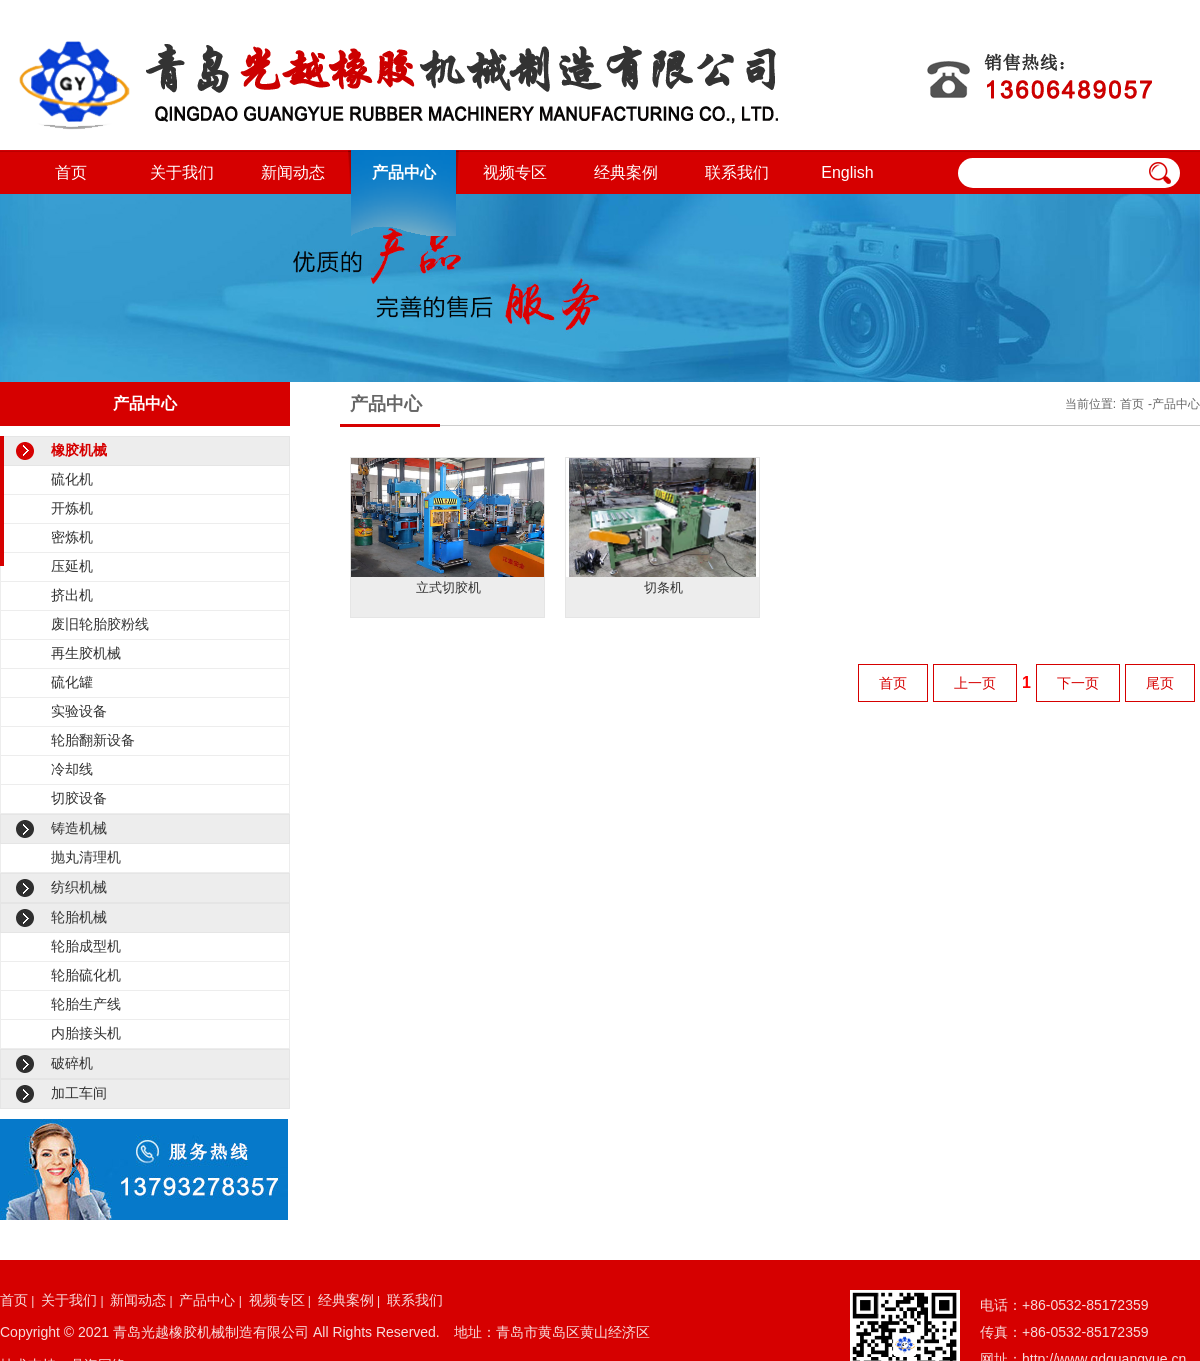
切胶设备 (79, 798)
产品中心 (404, 172)
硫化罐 (72, 682)
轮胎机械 (79, 917)
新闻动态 (293, 172)
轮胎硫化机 (86, 975)
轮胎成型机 (86, 946)
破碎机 (72, 1063)
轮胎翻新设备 (93, 740)
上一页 (975, 683)
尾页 (1160, 683)
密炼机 (72, 537)
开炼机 (72, 508)
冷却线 (72, 769)
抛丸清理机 (86, 857)
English (847, 172)
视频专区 (515, 172)
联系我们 (737, 172)
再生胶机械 (86, 653)
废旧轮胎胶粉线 (100, 624)
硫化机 (72, 479)
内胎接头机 (86, 1033)
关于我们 (182, 172)
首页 (71, 172)
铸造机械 (79, 828)
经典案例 (626, 172)
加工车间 (79, 1093)
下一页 (1078, 683)
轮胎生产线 (86, 1004)
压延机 (72, 566)
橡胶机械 (79, 450)
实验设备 (79, 711)
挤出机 (72, 595)
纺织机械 (79, 887)
